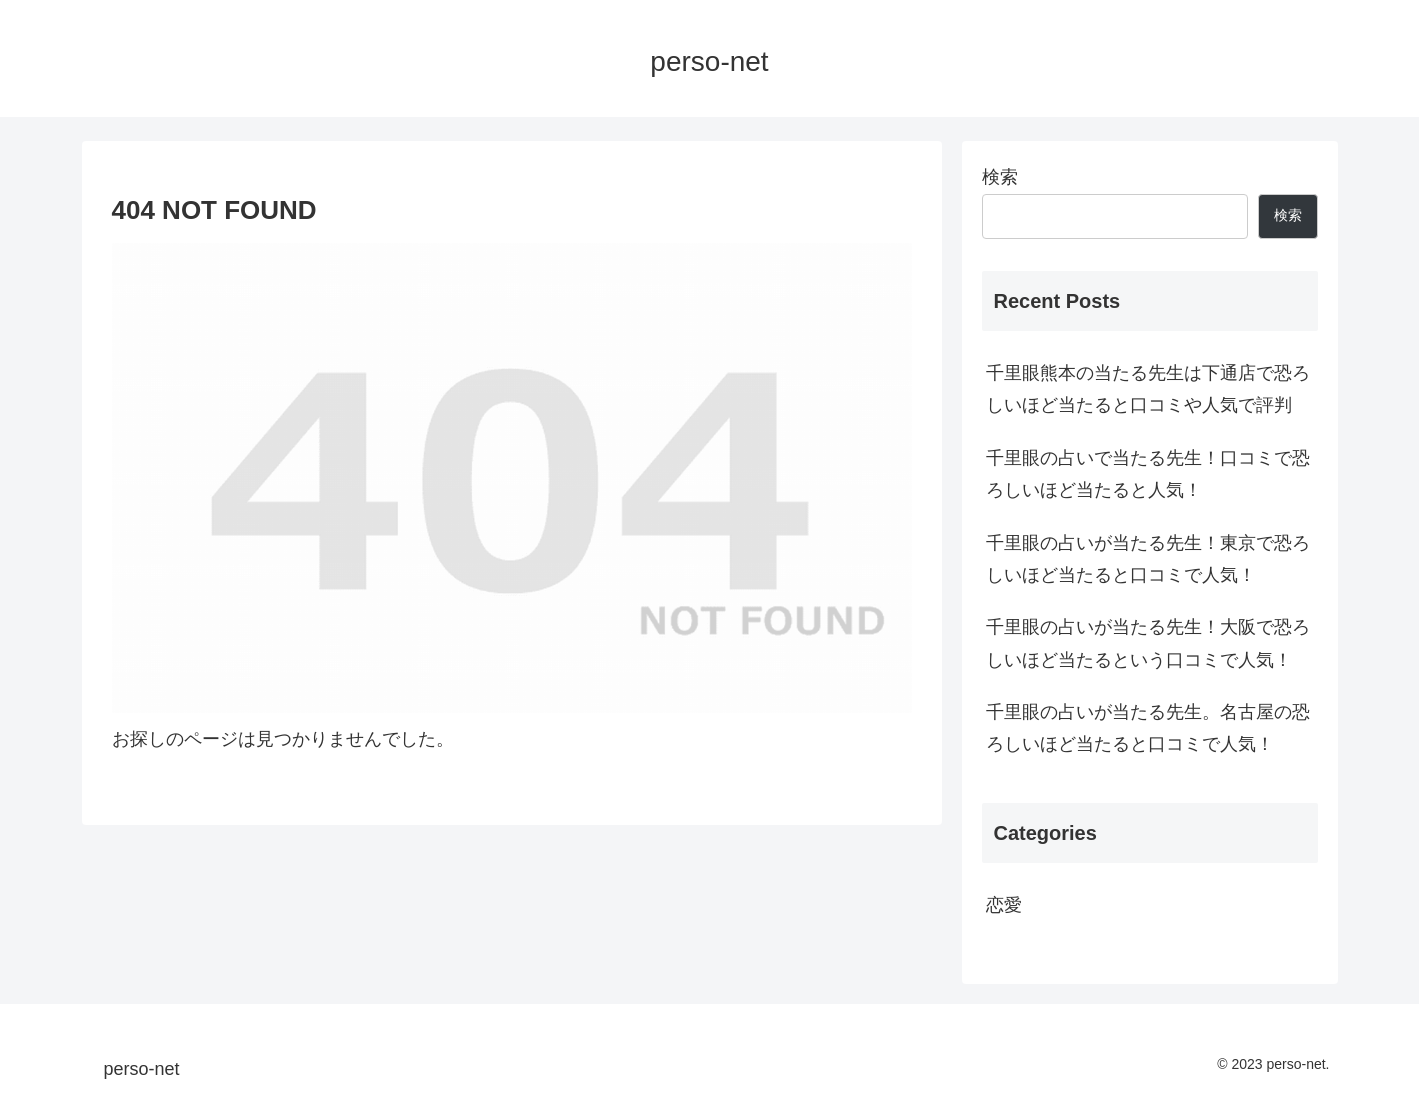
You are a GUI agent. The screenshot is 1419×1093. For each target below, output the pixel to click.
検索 (1000, 177)
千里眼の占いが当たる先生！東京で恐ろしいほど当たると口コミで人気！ (1148, 559)
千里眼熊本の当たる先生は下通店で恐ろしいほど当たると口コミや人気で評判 (1148, 389)
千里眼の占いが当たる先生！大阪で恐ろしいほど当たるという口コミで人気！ (1148, 643)
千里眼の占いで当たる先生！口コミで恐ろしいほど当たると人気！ (1148, 474)
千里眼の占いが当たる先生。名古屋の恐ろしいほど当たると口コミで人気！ (1148, 728)
